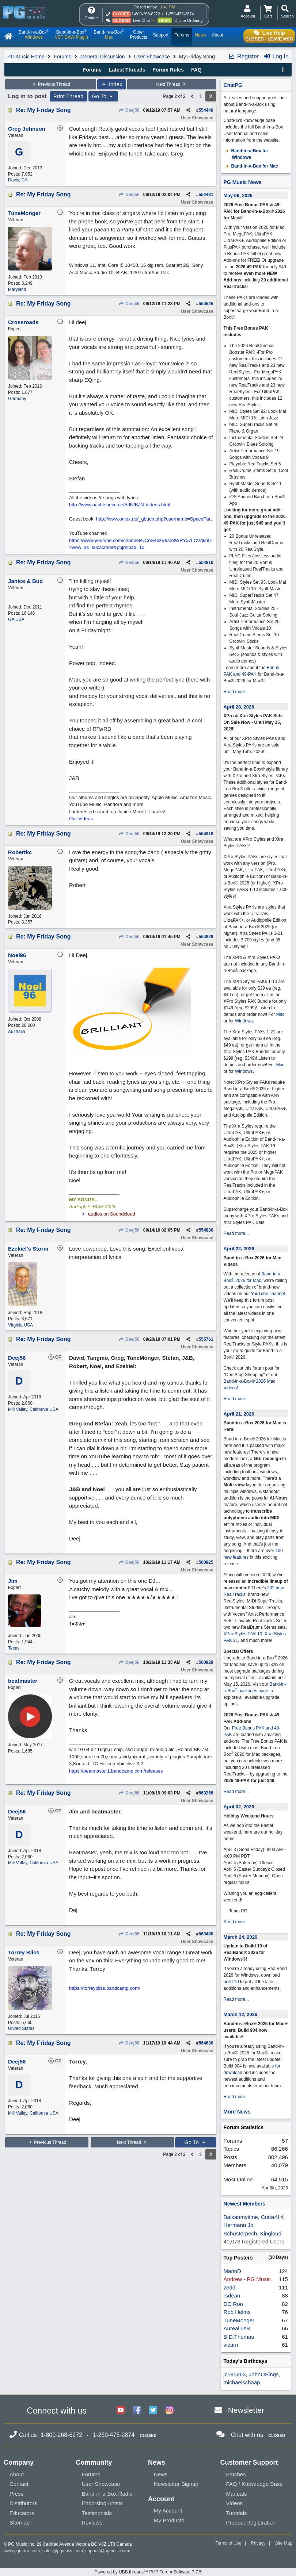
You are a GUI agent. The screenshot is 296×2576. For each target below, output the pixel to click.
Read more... (236, 691)
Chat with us (247, 2435)
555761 (206, 1339)
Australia (16, 1031)
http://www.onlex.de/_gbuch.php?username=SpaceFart (154, 519)
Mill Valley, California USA (33, 1409)
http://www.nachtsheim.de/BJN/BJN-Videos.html (119, 504)
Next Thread (171, 84)
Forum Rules (168, 70)
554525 (206, 303)
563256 (206, 1793)
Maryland (17, 289)
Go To (103, 96)
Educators (22, 2513)
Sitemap (20, 2522)
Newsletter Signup (176, 2484)
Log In (276, 56)
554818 (206, 833)
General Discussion (102, 56)
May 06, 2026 (238, 195)
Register (243, 56)
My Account (168, 2510)
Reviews (92, 2522)
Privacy (258, 2543)
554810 (206, 562)
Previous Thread (50, 84)
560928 (206, 1662)
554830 (206, 1230)
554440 (206, 110)
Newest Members (244, 2204)
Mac (280, 1014)
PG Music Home (26, 56)
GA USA (16, 619)
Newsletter (246, 2410)
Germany (17, 398)
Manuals (236, 2494)
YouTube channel (268, 1293)
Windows (244, 1021)
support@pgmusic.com (108, 2550)
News (161, 2474)
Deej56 (129, 110)
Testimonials (97, 2513)
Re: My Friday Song (43, 110)
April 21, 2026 (239, 1414)
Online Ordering (188, 20)
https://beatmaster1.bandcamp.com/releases (116, 1771)
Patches (236, 2474)
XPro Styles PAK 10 (243, 1633)
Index (111, 84)
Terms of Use (229, 2543)
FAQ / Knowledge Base (254, 2484)
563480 (206, 1933)
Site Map (283, 2543)
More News (237, 2112)
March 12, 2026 (241, 2014)
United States (21, 2028)
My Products (169, 2520)
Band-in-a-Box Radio (107, 2494)
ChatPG (233, 85)
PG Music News (243, 182)
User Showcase (152, 56)
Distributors (23, 2503)
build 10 (231, 1981)
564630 (206, 2043)
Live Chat (141, 20)
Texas (13, 1648)
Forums (62, 56)
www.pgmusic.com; (22, 2550)
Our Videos (81, 818)
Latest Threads (127, 70)
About (17, 2474)
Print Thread (68, 96)
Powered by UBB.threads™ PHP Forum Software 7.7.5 (147, 2572)
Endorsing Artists (102, 2503)
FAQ (196, 70)
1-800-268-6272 (146, 14)
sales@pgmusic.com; (64, 2550)
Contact (19, 2484)
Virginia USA (20, 1325)
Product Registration (251, 2522)
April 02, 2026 (239, 1806)
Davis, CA (17, 180)
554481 (206, 194)
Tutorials (236, 2513)
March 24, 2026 (241, 1937)
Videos (234, 2503)
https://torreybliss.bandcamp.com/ (104, 1988)
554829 (206, 936)
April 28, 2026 (239, 707)
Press (16, 2494)
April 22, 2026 (239, 1248)
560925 (206, 1562)
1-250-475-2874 (179, 14)
